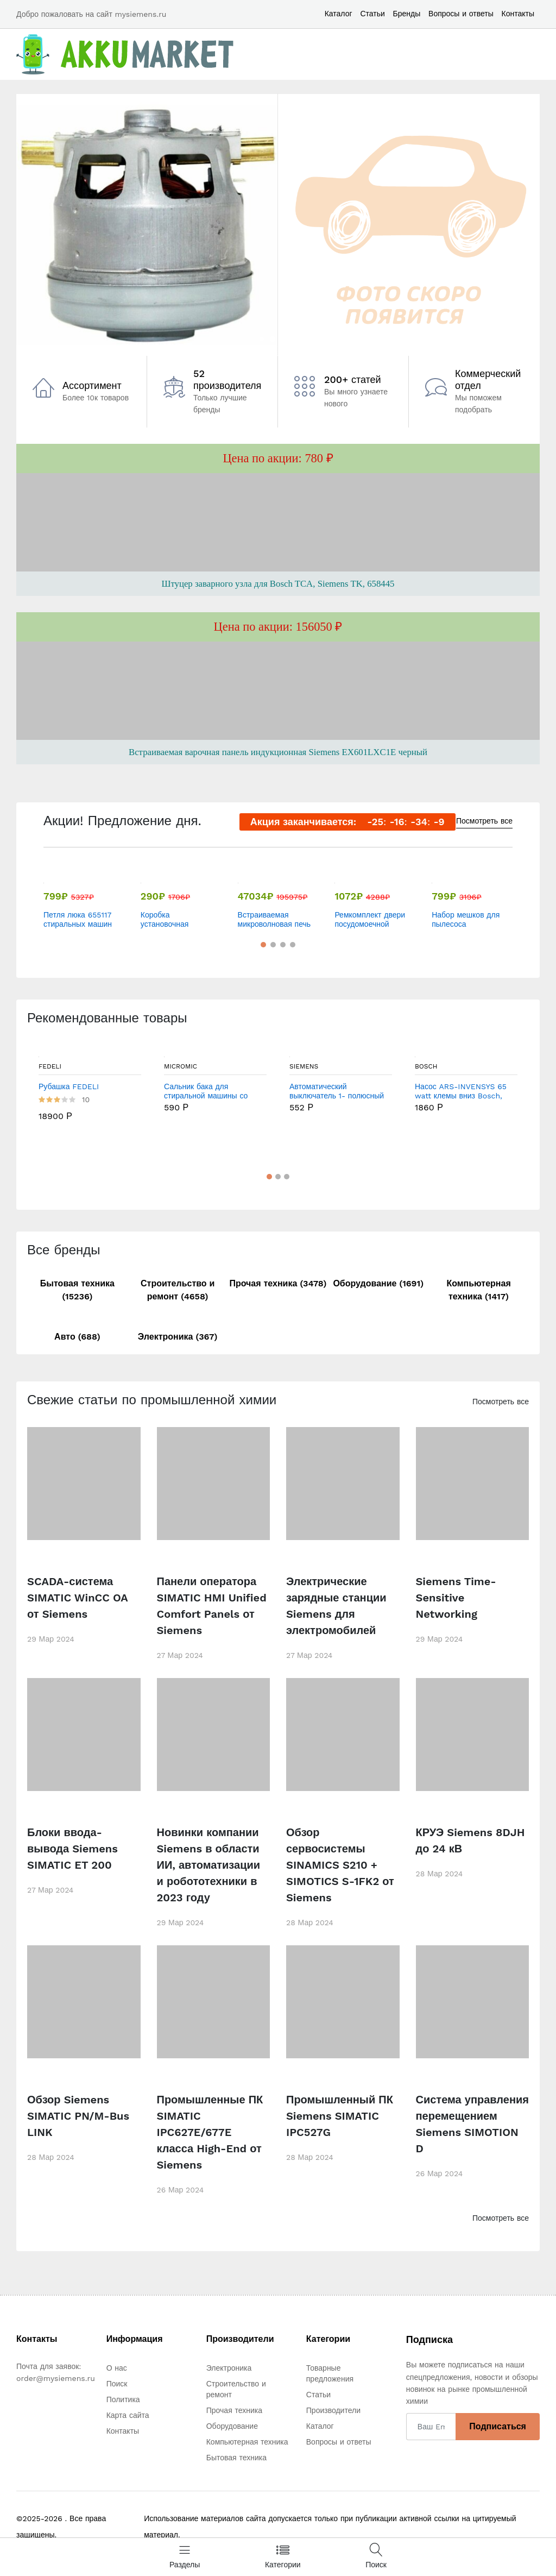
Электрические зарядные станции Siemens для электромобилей (336, 1606)
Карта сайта (127, 2415)
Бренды (407, 13)
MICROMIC (180, 1066)
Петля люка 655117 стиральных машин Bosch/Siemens (77, 919)
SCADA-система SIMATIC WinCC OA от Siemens (77, 1597)
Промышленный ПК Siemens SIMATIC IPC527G (339, 2116)
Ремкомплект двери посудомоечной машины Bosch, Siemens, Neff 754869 (369, 919)
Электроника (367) (178, 1336)
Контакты (518, 13)
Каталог (338, 13)
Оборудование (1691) (378, 1283)
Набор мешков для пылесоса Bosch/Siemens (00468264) (466, 919)
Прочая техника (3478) (277, 1283)
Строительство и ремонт (236, 2389)
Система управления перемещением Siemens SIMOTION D (472, 2124)
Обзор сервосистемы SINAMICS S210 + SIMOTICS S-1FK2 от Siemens (340, 1865)
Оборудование (232, 2426)
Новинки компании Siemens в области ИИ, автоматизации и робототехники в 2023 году (209, 1865)
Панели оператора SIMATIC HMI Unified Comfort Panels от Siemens (212, 1606)
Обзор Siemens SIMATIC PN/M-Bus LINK (78, 2116)
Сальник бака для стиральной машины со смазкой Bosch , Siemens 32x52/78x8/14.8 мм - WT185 (210, 1091)
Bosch (426, 1066)
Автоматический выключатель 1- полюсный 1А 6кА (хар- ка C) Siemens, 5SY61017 (336, 1091)
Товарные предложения (329, 2373)
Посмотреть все (484, 820)
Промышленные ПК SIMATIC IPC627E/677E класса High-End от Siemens (210, 2132)
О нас (116, 2368)
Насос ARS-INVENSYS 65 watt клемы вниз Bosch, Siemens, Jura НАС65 (461, 1091)
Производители (333, 2410)
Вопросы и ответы (461, 13)
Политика (123, 2399)
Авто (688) (77, 1336)
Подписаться (497, 2426)
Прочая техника (234, 2410)
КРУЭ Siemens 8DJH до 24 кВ (470, 1840)
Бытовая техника (236, 2457)
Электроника (229, 2368)
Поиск (117, 2383)
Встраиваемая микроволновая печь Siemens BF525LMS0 (274, 919)
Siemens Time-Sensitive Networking (456, 1597)
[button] (261, 339)
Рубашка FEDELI (69, 1086)
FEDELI (50, 1066)
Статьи (372, 13)
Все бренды (63, 1250)
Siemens (303, 1066)
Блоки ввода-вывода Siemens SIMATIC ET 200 (72, 1848)
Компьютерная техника (247, 2441)
